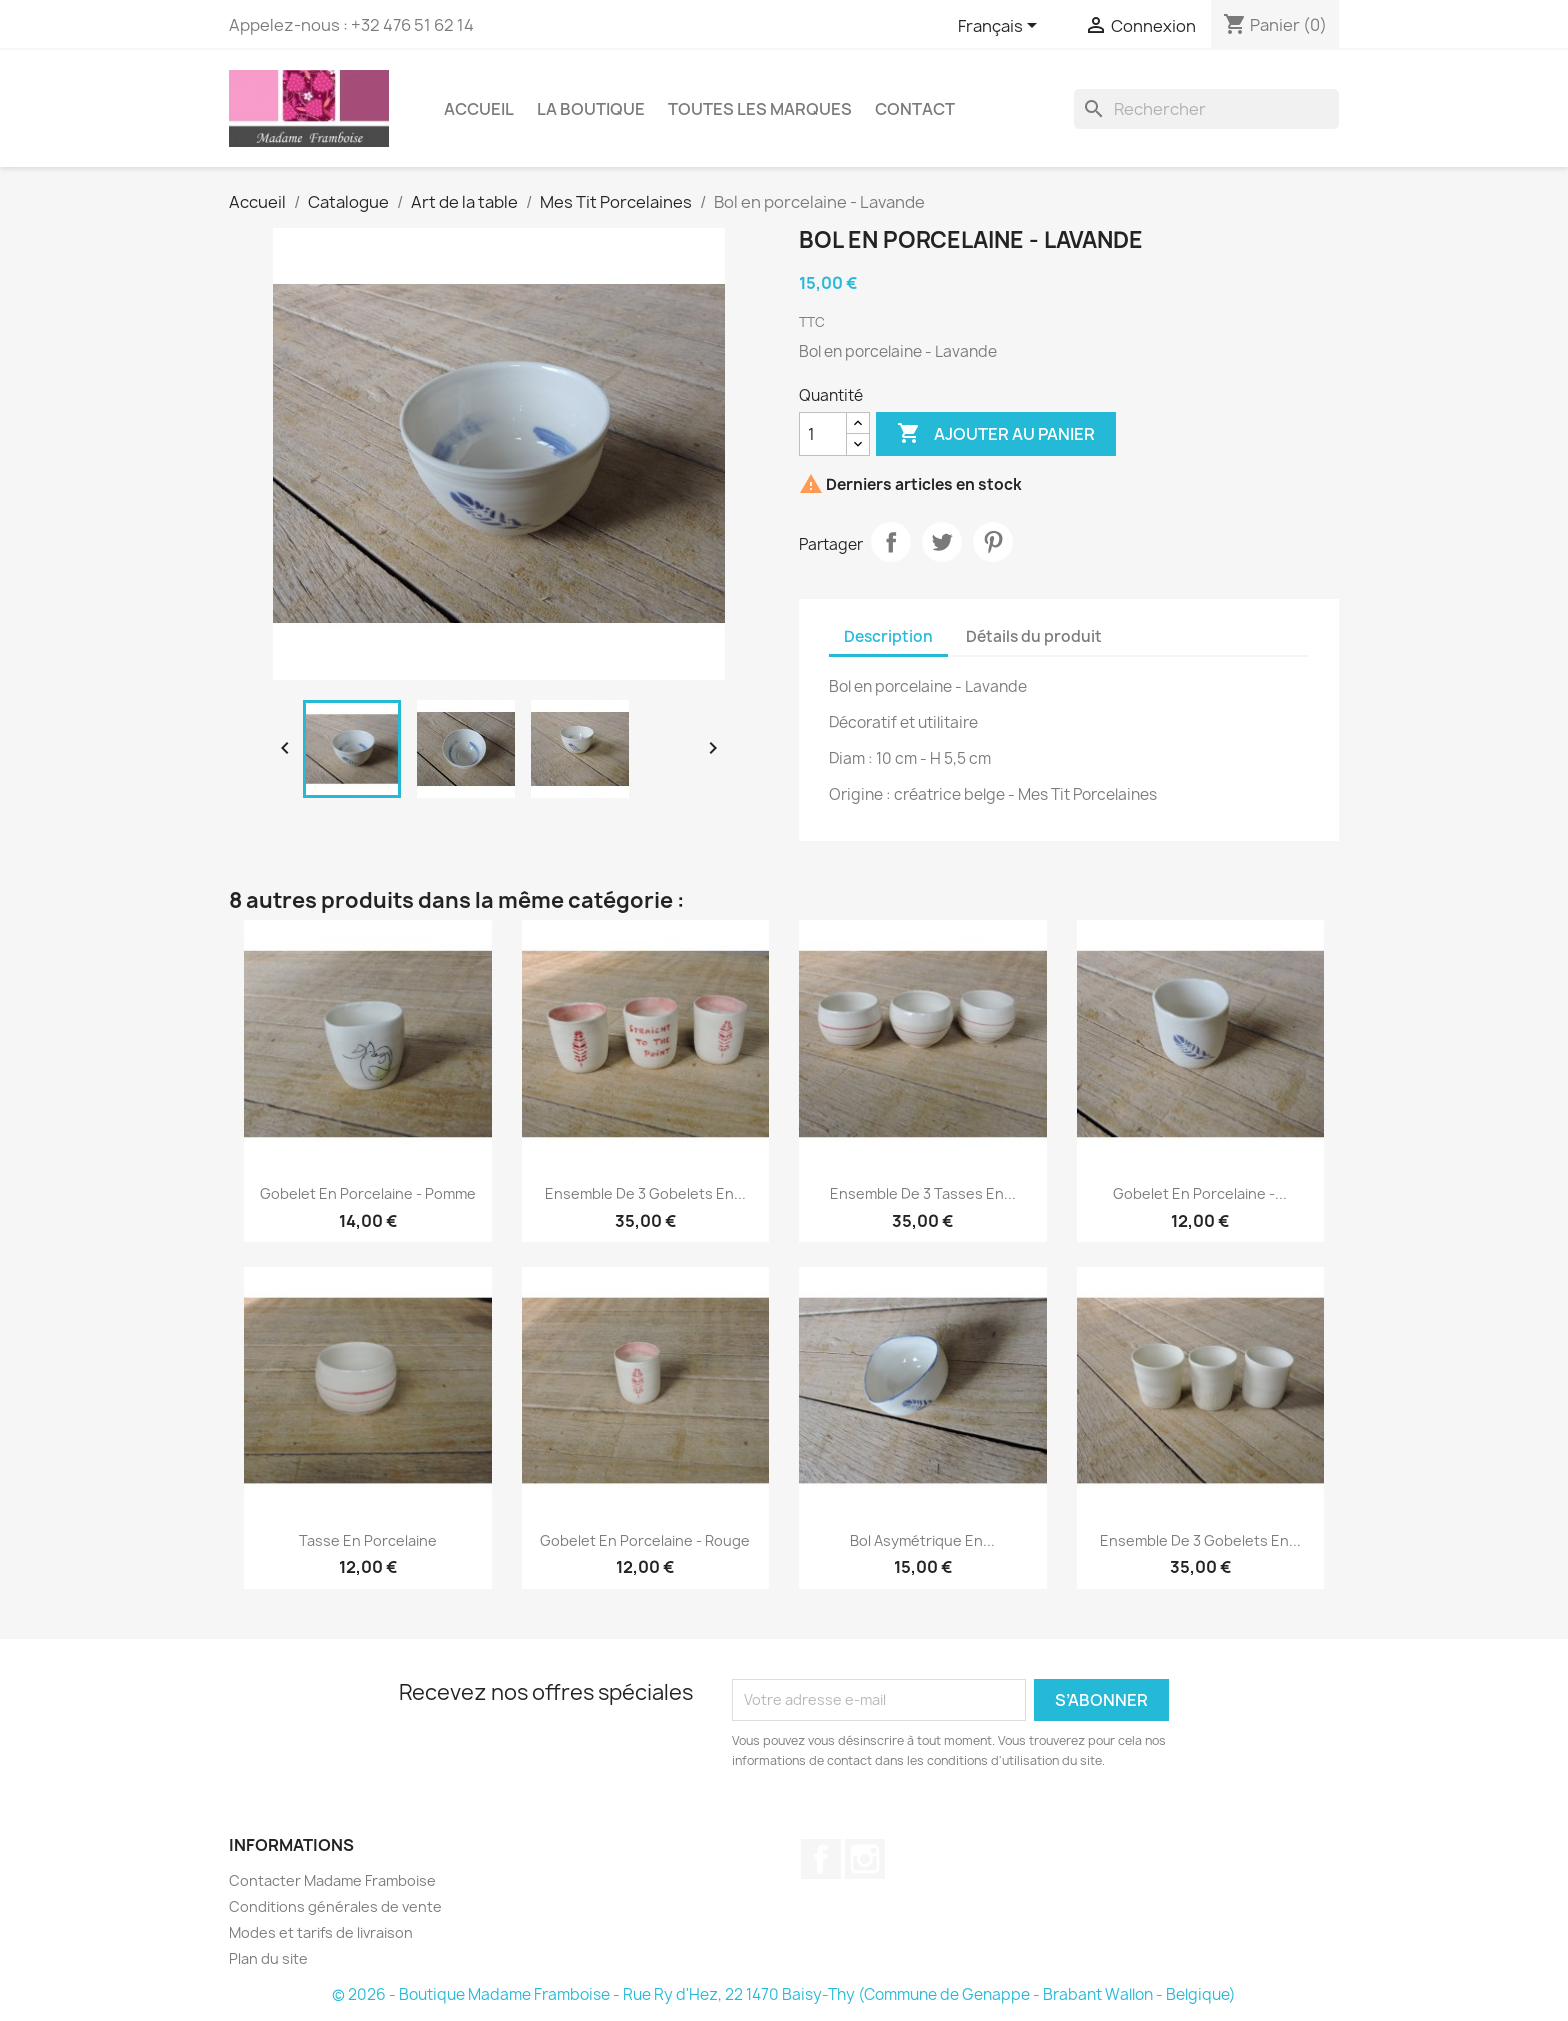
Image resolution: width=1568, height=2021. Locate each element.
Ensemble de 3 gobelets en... (645, 1193)
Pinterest (993, 542)
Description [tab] (888, 636)
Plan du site (268, 1958)
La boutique (591, 109)
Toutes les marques (760, 109)
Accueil (479, 109)
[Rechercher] (1206, 109)
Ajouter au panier (996, 434)
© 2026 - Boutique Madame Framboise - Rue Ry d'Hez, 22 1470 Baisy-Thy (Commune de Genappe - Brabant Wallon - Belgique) (784, 1994)
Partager (891, 542)
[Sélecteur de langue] (1001, 27)
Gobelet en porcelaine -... (1200, 1193)
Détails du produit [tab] (1034, 636)
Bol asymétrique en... (922, 1540)
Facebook (821, 1859)
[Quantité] (823, 434)
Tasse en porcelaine (368, 1540)
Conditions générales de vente (335, 1906)
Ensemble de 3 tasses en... (923, 1193)
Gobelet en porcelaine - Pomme (368, 1193)
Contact (915, 109)
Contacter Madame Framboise (332, 1880)
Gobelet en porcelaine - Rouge (645, 1540)
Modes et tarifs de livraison (321, 1932)
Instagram (865, 1859)
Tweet (942, 542)
